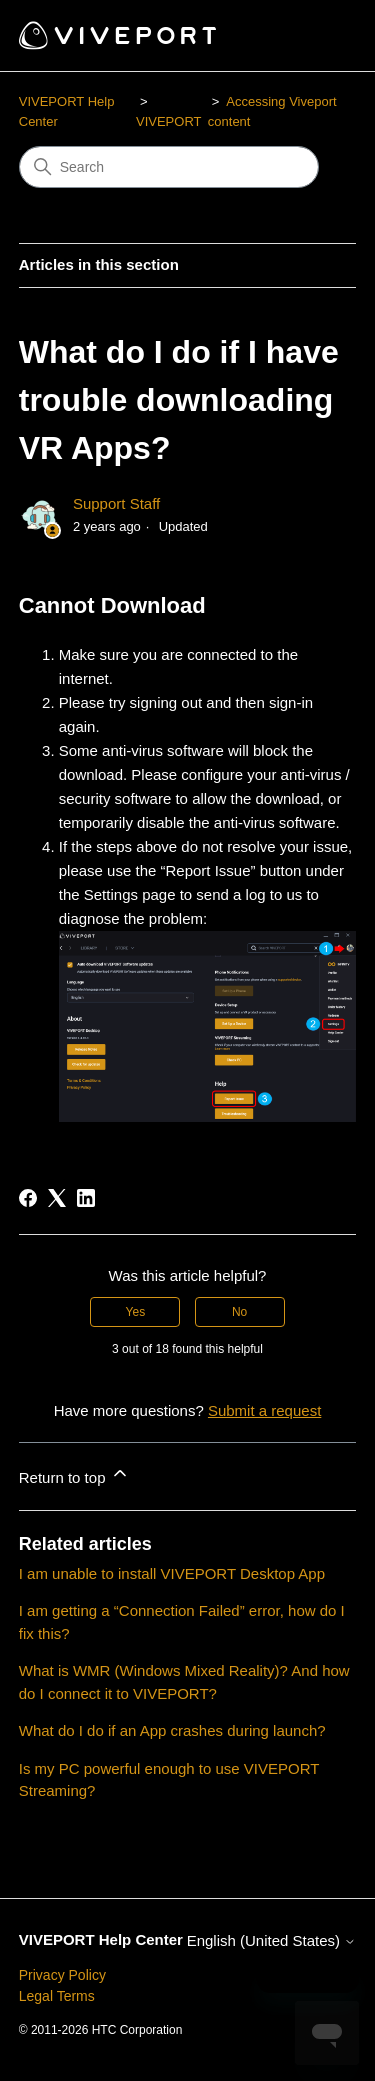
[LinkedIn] (86, 1198)
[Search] (169, 167)
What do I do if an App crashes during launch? (172, 1730)
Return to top (74, 1474)
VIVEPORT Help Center (101, 1939)
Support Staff (116, 503)
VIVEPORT (169, 121)
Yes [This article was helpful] (136, 1312)
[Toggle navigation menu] (320, 36)
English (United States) (272, 1940)
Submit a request (264, 1410)
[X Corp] (57, 1198)
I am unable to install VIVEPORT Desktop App (172, 1573)
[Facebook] (28, 1198)
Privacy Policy (62, 1975)
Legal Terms (57, 1996)
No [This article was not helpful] (239, 1312)
